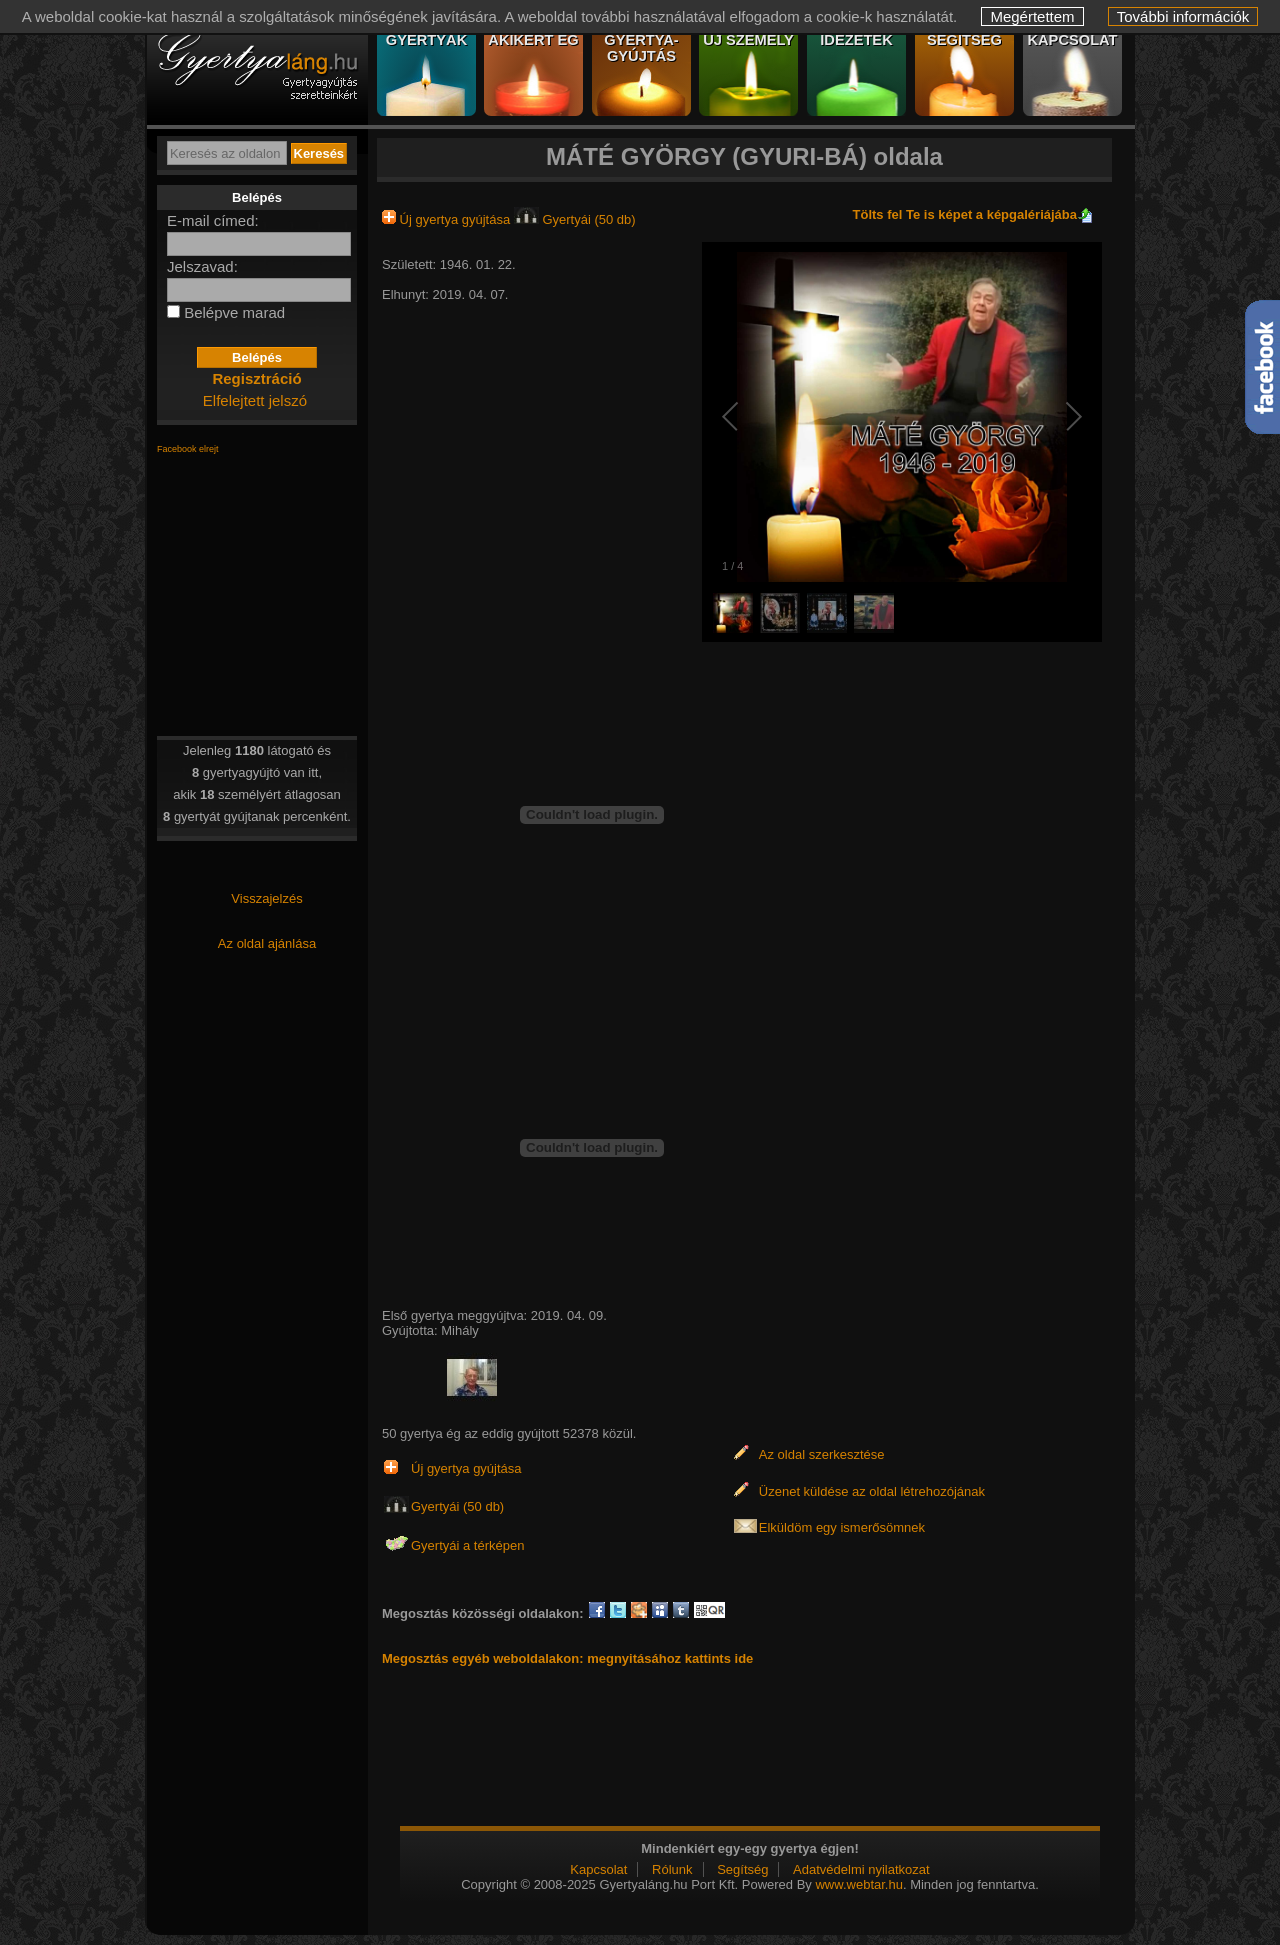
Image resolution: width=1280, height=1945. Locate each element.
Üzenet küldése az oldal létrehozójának (872, 1491)
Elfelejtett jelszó (255, 400)
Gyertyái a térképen (467, 1545)
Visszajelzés (266, 898)
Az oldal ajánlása (267, 943)
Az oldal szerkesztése (822, 1454)
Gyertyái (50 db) (575, 219)
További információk (1183, 16)
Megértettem (1032, 16)
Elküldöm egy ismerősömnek (842, 1527)
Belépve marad (234, 312)
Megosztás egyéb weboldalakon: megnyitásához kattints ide (567, 1658)
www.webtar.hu (858, 1884)
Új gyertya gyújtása (448, 219)
